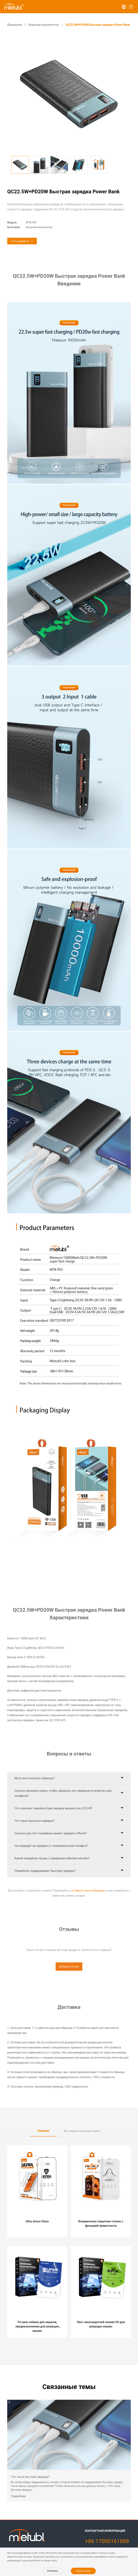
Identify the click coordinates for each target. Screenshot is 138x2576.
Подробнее (18, 2496)
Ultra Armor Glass (37, 2221)
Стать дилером (20, 241)
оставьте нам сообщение (88, 1890)
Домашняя (14, 24)
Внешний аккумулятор (44, 24)
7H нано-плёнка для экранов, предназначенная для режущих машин (37, 2326)
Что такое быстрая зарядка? (30, 2477)
